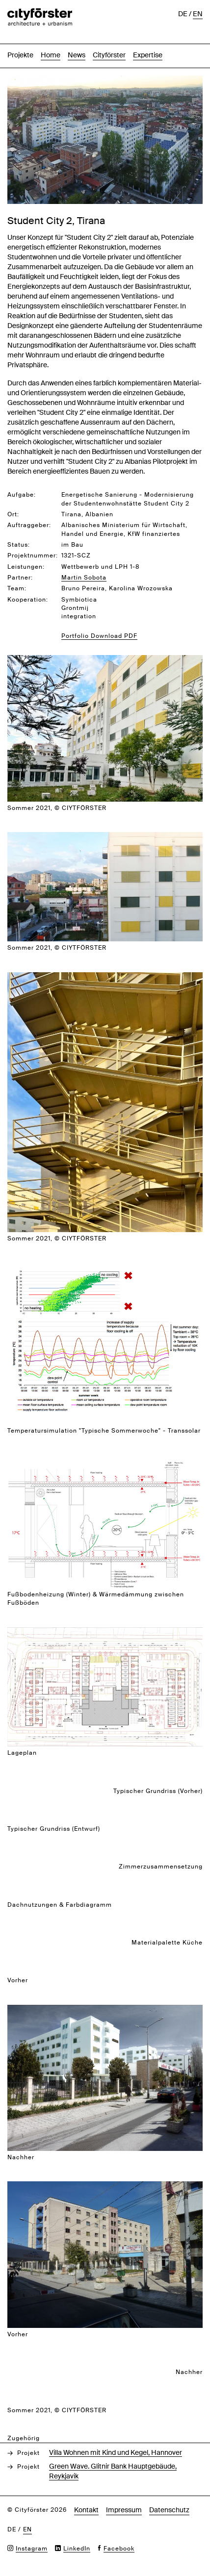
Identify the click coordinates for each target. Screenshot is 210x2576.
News (76, 55)
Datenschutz (169, 2510)
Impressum (124, 2510)
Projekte (20, 55)
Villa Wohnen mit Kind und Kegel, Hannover (115, 2452)
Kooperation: (27, 599)
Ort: (13, 514)
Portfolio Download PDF (99, 635)
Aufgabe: (21, 494)
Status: (18, 544)
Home (50, 55)
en (198, 14)
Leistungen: (26, 566)
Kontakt (86, 2510)
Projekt (28, 2453)
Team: (16, 588)
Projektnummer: (32, 555)
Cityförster (109, 55)
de (182, 14)
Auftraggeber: (29, 525)
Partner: (20, 577)
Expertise (147, 55)
